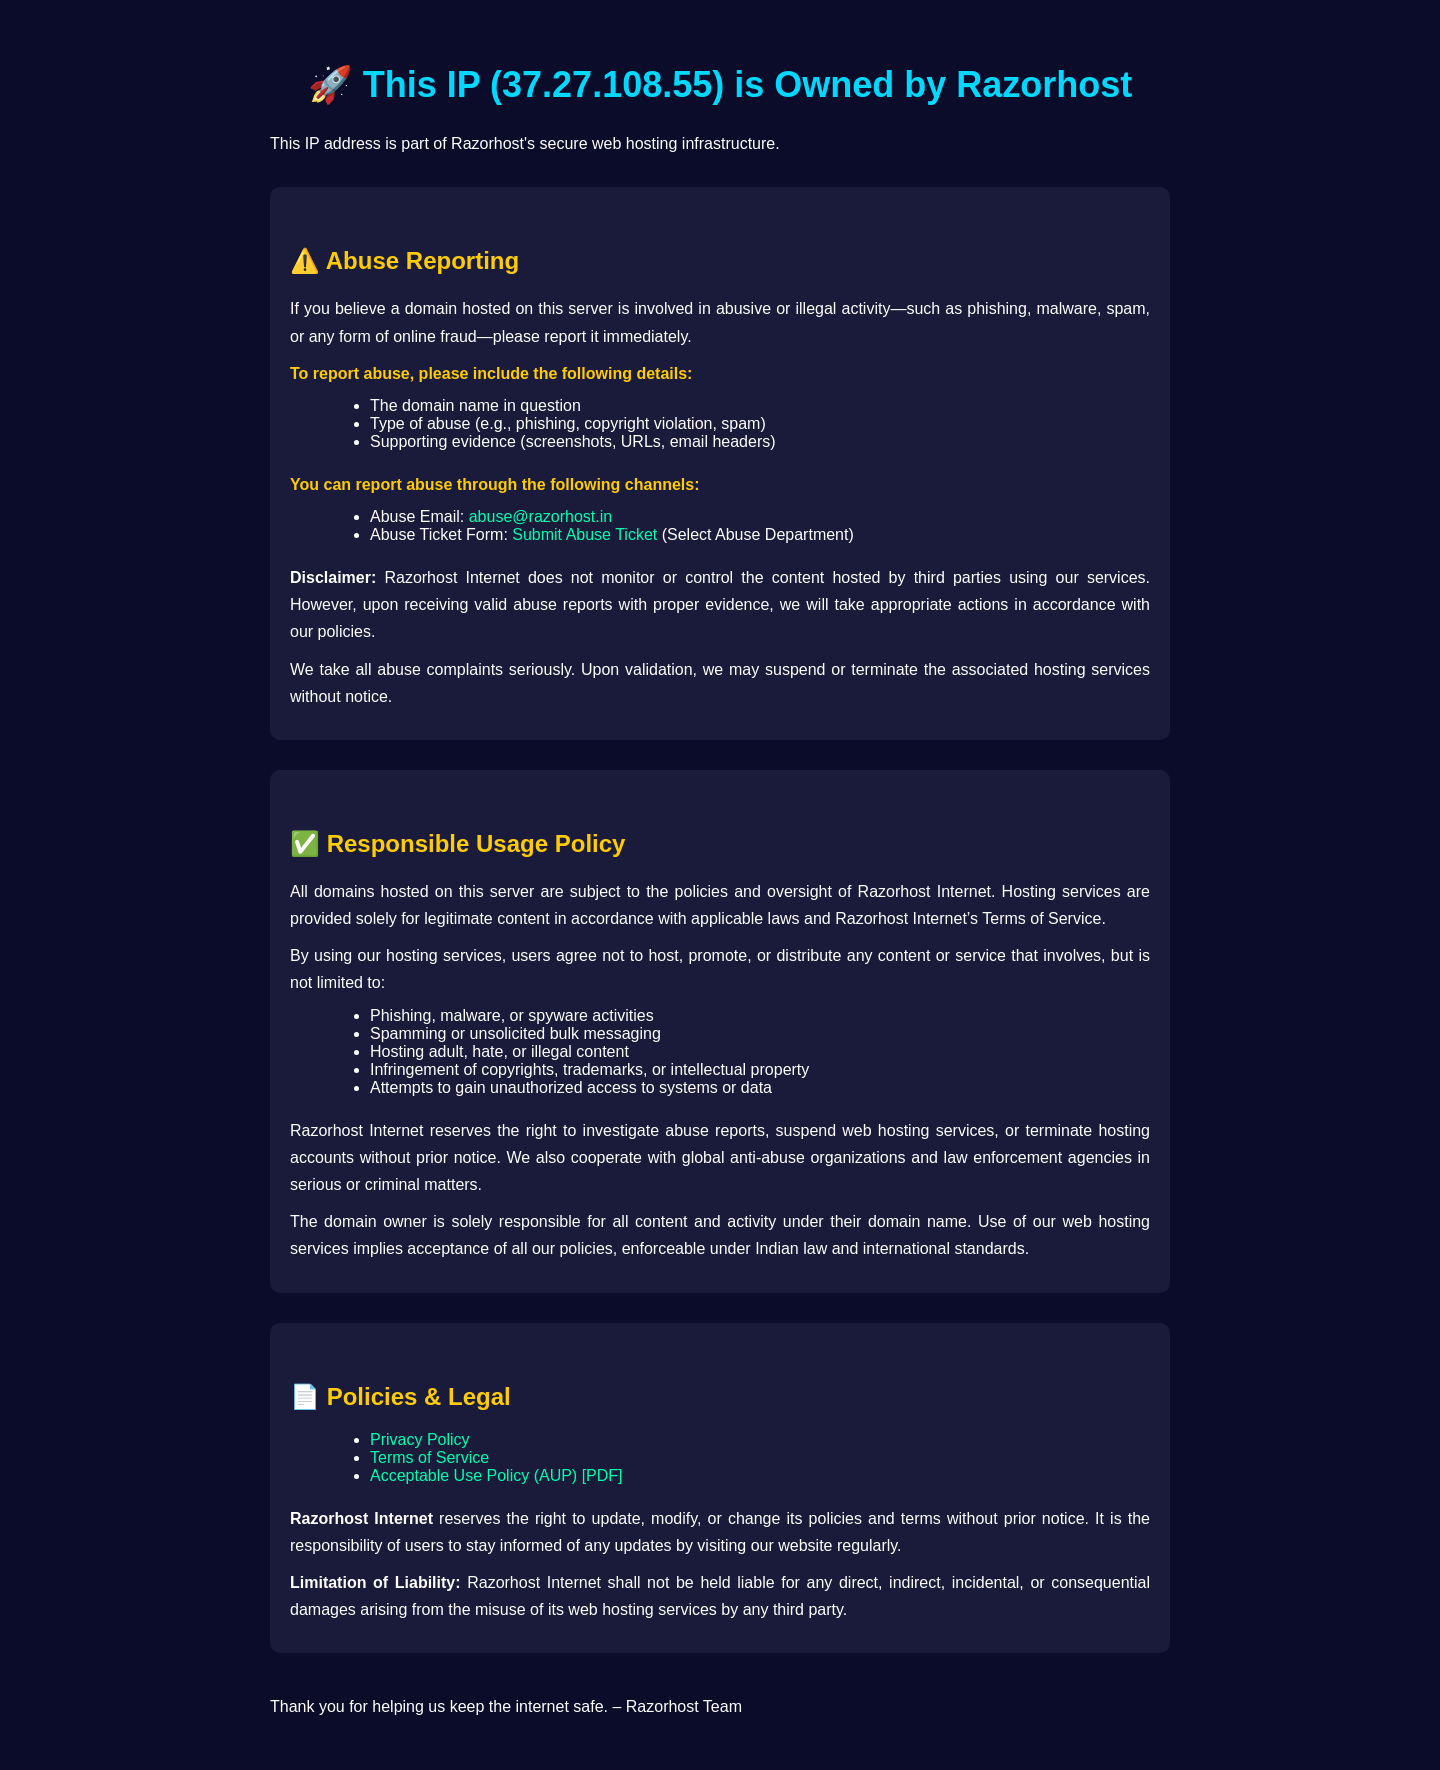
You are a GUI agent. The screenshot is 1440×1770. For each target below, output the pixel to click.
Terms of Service (429, 1457)
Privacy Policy (420, 1439)
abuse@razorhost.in (540, 516)
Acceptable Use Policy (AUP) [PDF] (496, 1475)
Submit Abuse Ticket (584, 534)
